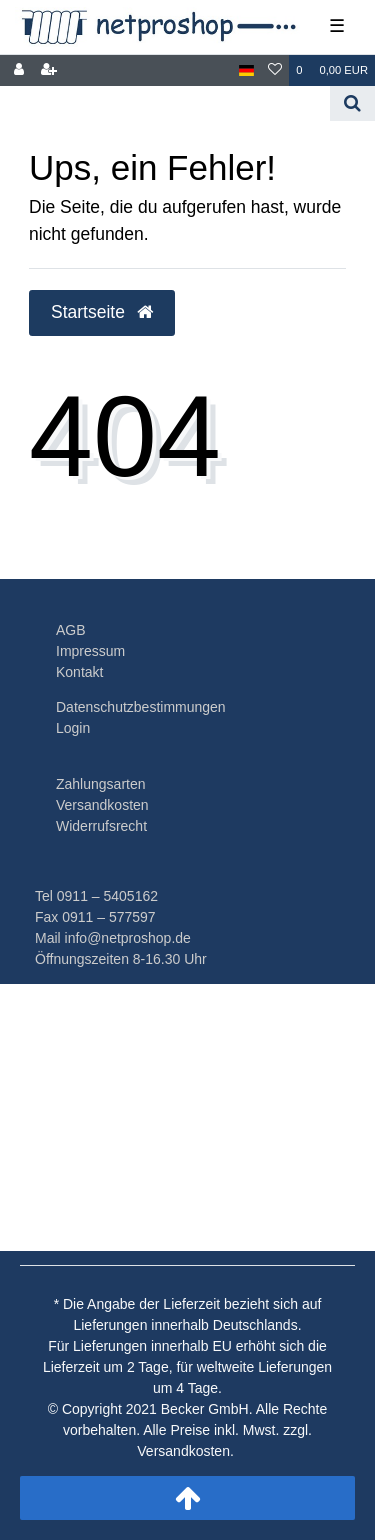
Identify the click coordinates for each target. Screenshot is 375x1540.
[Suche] (352, 103)
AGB (71, 630)
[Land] (246, 70)
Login (73, 728)
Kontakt (79, 672)
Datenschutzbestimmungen (141, 707)
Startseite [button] (102, 312)
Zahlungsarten (101, 784)
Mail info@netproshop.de (113, 938)
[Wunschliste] (275, 70)
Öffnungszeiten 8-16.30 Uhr (121, 959)
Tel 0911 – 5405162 (96, 896)
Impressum (90, 651)
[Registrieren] (49, 70)
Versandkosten (102, 805)
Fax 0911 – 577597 (95, 917)
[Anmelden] (19, 70)
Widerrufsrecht (101, 826)
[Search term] (165, 103)
